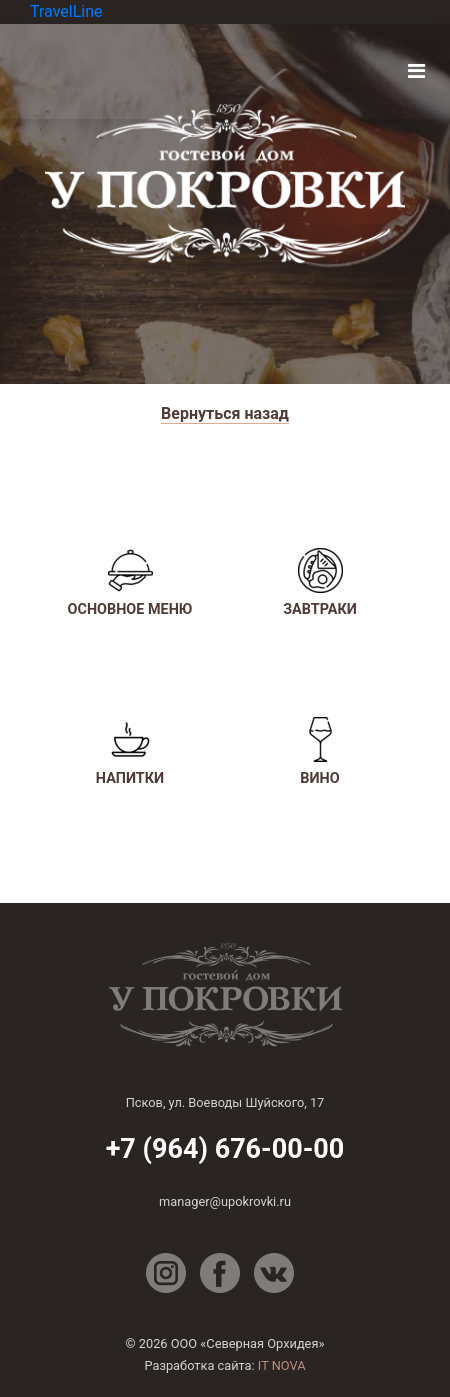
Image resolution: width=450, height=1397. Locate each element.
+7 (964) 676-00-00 (225, 1149)
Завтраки (320, 583)
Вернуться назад (225, 413)
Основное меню (130, 583)
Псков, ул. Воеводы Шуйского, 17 (225, 1102)
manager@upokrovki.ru (225, 1201)
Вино (320, 752)
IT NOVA (282, 1365)
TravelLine (66, 11)
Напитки (130, 752)
